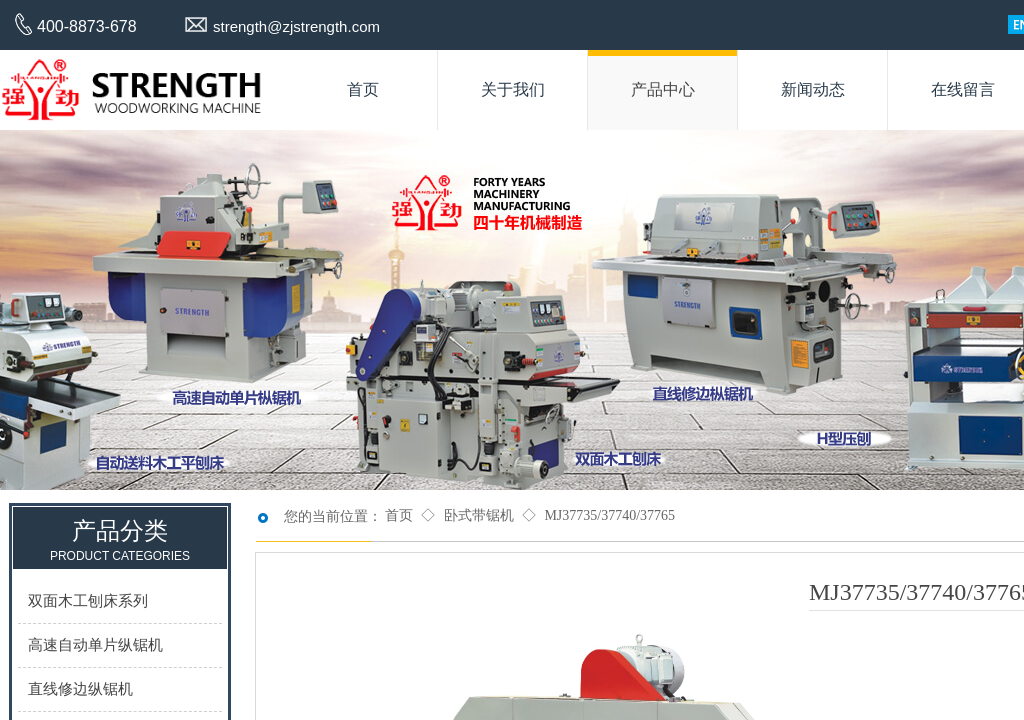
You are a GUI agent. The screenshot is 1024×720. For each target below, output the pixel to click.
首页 (399, 515)
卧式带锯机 (479, 515)
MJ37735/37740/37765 (609, 515)
